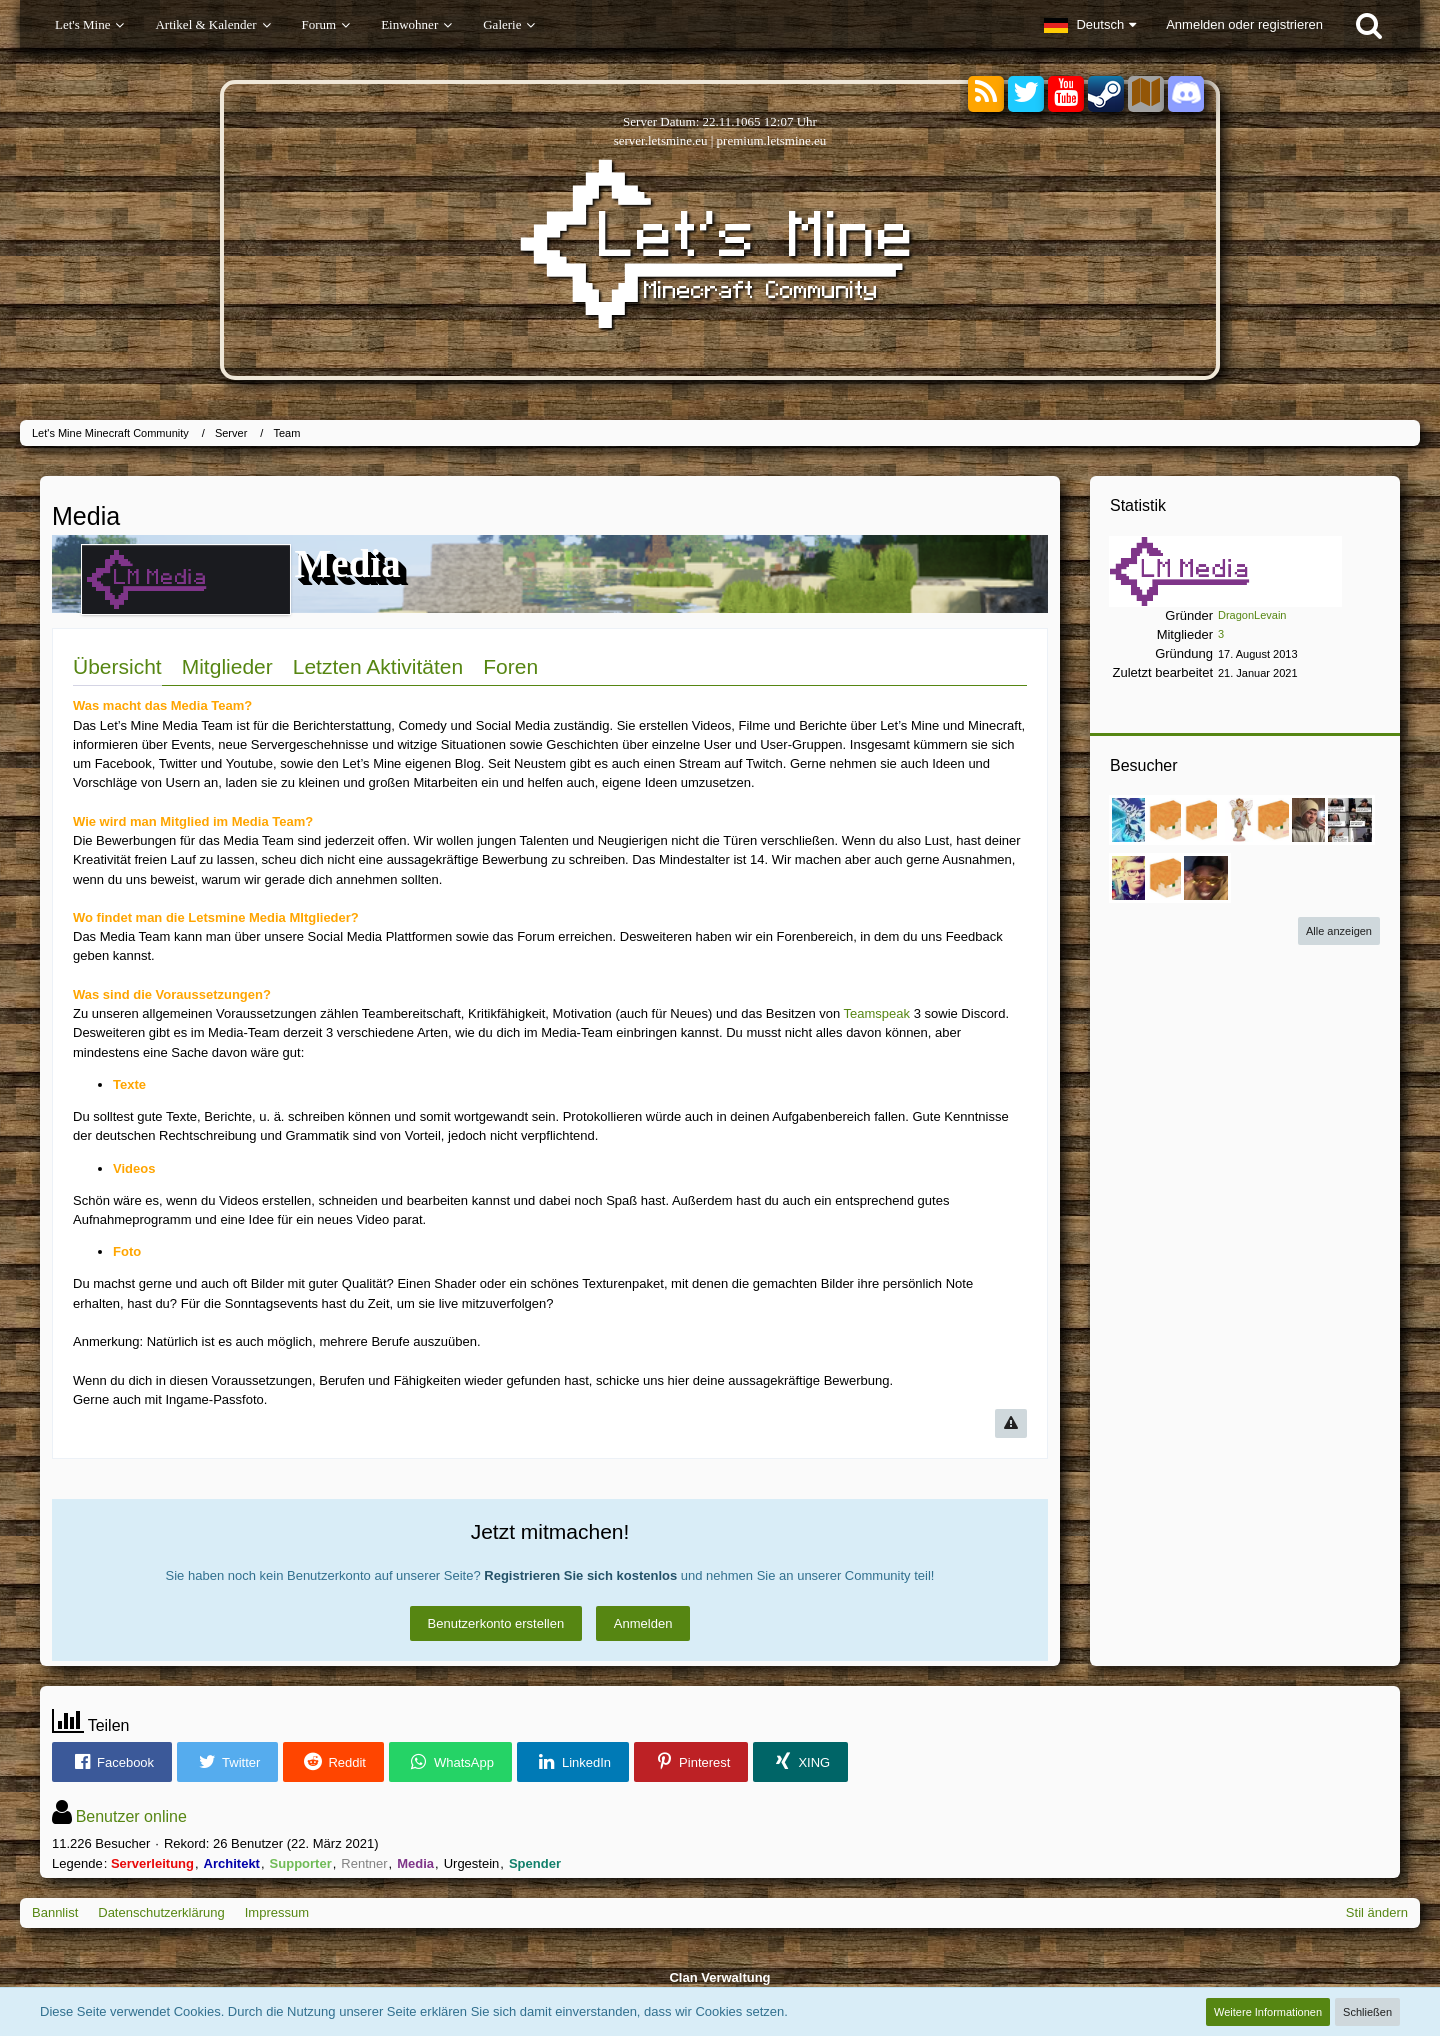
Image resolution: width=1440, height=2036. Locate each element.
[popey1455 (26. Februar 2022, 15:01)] (1134, 878)
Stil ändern (1377, 1912)
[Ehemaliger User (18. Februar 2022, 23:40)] (1170, 878)
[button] (1090, 25)
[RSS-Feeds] (986, 94)
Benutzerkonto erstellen (496, 1623)
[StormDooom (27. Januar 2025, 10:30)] (1170, 820)
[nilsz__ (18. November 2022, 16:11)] (1314, 820)
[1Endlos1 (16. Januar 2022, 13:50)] (1206, 878)
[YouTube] (1066, 94)
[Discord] (1186, 90)
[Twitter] (1026, 94)
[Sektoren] (1146, 94)
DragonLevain (1252, 615)
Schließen (1367, 2012)
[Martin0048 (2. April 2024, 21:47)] (1206, 820)
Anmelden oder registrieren (1244, 24)
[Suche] (1369, 25)
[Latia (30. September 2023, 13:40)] (1242, 820)
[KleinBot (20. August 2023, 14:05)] (1278, 820)
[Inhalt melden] (1011, 1423)
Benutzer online (131, 1816)
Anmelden (643, 1623)
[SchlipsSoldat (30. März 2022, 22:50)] (1350, 820)
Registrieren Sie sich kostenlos (580, 1575)
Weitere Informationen (1268, 2012)
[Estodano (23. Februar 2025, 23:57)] (1134, 820)
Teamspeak (877, 1013)
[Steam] (1106, 92)
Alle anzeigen (1339, 931)
